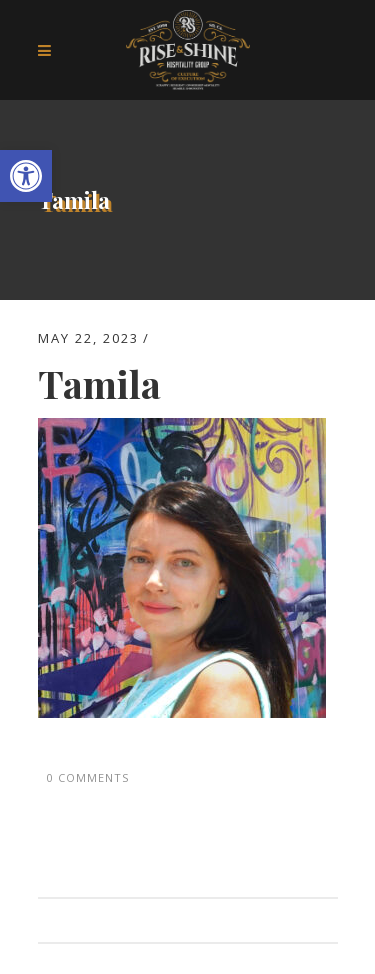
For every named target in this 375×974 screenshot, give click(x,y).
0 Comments (88, 777)
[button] (26, 176)
